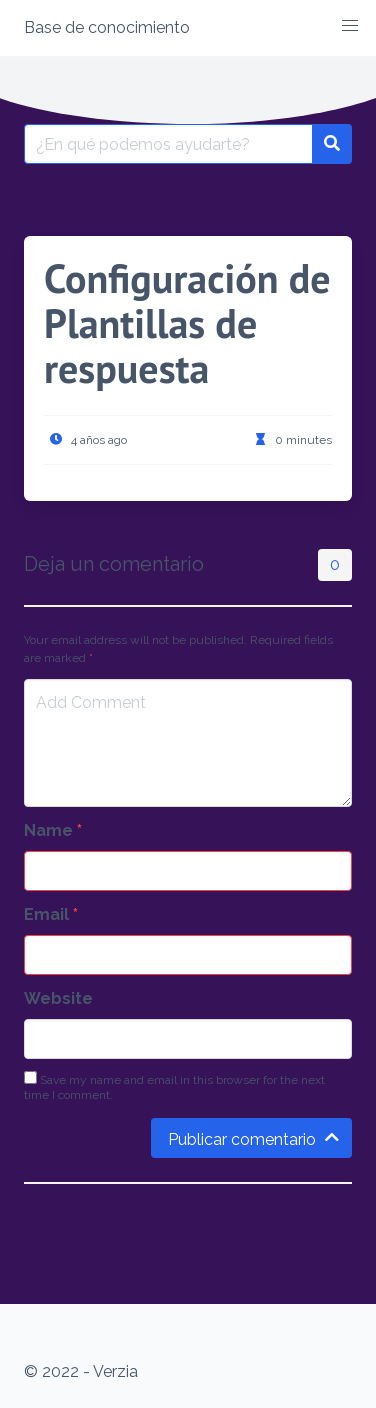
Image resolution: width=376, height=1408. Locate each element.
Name (53, 830)
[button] (350, 26)
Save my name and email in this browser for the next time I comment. (174, 1086)
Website (58, 998)
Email (51, 914)
